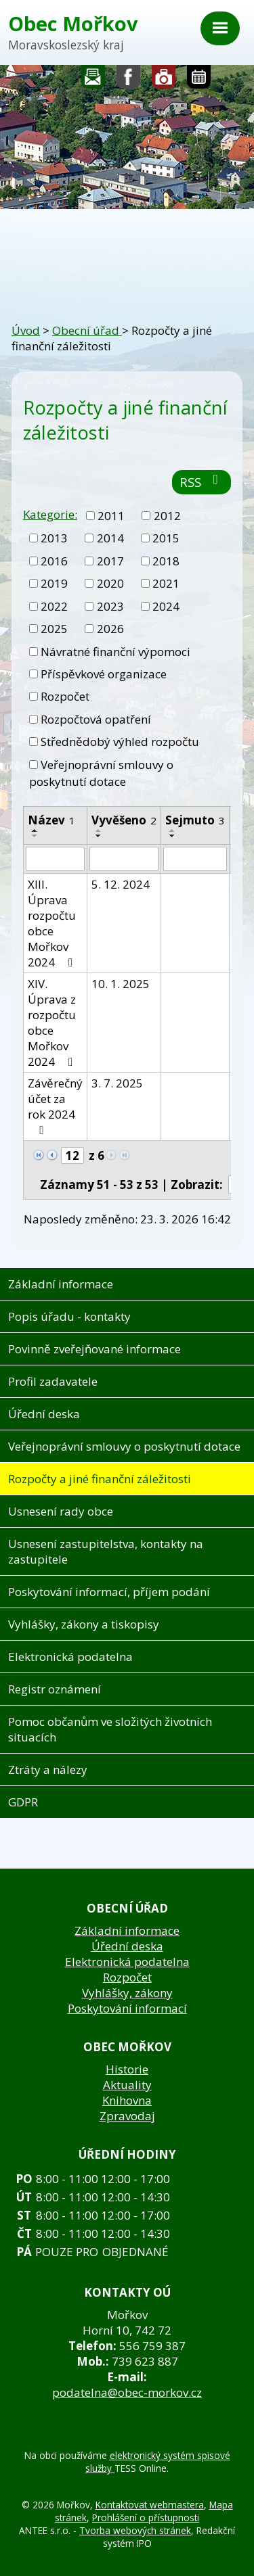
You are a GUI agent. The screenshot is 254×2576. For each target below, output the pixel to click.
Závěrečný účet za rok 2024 (55, 1105)
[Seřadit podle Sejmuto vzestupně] (172, 830)
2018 (165, 561)
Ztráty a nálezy (47, 1769)
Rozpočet (65, 696)
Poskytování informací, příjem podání (109, 1591)
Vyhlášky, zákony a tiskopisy (83, 1624)
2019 (54, 583)
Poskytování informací (127, 2008)
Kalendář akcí (199, 80)
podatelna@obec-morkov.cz (127, 2392)
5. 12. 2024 (120, 884)
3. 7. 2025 (117, 1083)
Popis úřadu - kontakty (69, 1316)
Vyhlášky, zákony (127, 1992)
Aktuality (127, 2084)
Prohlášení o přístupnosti (145, 2517)
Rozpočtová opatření (96, 719)
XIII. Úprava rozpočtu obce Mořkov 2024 (53, 923)
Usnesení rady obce (60, 1511)
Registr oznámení (54, 1689)
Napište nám (93, 80)
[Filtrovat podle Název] (55, 859)
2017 (110, 561)
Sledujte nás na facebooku (129, 80)
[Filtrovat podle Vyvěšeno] (123, 859)
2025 (54, 628)
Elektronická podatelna (70, 1656)
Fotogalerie (163, 80)
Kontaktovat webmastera (150, 2504)
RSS (201, 481)
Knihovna (127, 2100)
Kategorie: (50, 514)
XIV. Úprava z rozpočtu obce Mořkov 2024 (53, 1022)
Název (51, 820)
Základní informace (60, 1284)
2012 (167, 515)
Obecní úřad (87, 330)
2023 (110, 606)
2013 (54, 538)
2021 (165, 583)
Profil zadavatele (53, 1381)
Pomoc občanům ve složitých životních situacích (110, 1729)
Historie (127, 2069)
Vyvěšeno (123, 820)
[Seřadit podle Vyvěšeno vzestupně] (98, 830)
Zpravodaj (127, 2116)
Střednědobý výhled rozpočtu (120, 741)
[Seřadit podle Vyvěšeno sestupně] (98, 836)
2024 (165, 606)
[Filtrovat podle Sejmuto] (195, 859)
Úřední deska (44, 1414)
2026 (110, 628)
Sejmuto (195, 820)
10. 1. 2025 (120, 983)
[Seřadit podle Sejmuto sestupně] (172, 836)
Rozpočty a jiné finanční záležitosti (99, 1478)
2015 (165, 538)
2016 (54, 561)
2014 (110, 538)
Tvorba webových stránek (135, 2530)
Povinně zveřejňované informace (94, 1349)
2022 (54, 606)
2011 (111, 515)
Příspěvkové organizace (104, 674)
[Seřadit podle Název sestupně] (35, 836)
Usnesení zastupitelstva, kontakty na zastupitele (105, 1551)
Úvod (26, 330)
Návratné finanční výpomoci (115, 651)
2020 (110, 583)
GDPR (23, 1802)
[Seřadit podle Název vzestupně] (35, 830)
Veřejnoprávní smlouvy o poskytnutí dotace (101, 773)
